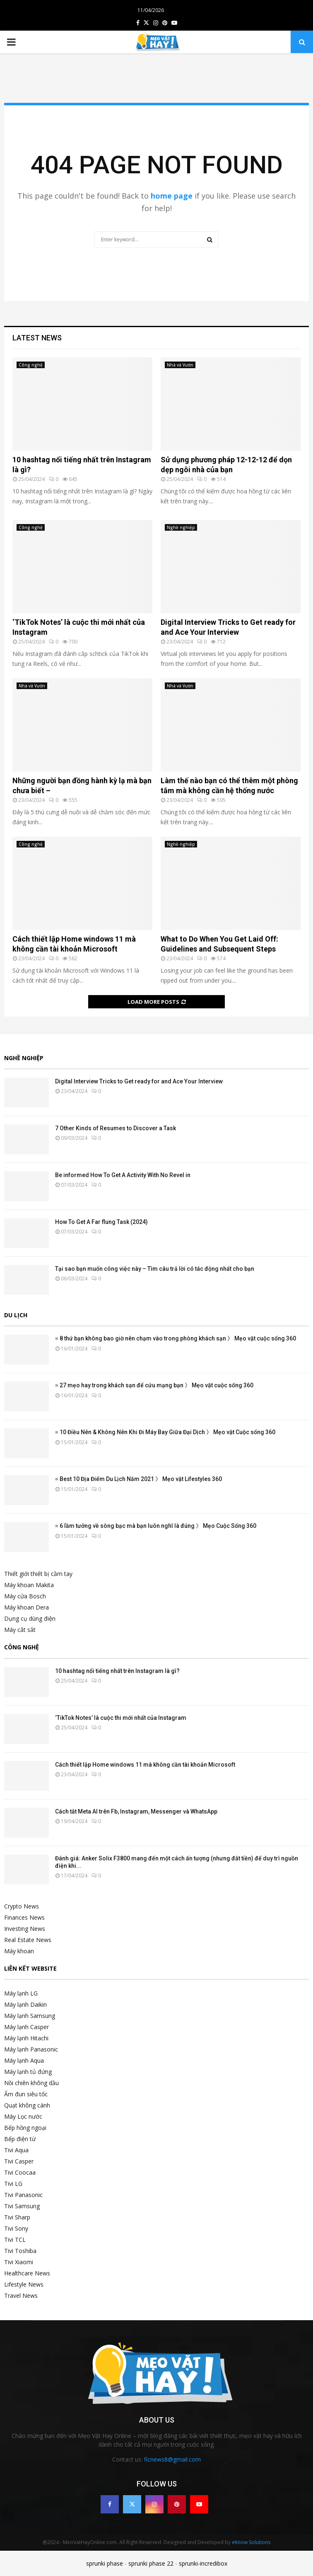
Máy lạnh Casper (26, 2027)
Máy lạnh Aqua (24, 2060)
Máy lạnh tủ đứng (28, 2072)
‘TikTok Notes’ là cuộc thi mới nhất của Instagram (120, 1717)
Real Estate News (27, 1940)
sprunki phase (104, 2563)
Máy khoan (19, 1951)
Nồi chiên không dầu (31, 2083)
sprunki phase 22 (150, 2563)
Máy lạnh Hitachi (26, 2038)
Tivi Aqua (16, 2150)
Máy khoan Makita (29, 1585)
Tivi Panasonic (23, 2195)
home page (172, 196)
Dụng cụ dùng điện (29, 1618)
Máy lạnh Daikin (25, 2004)
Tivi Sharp (17, 2217)
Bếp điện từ (20, 2139)
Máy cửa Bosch (25, 1596)
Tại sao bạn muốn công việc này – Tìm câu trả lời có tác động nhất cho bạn (154, 1268)
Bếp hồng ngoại (25, 2128)
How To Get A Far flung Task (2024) (101, 1222)
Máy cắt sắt (20, 1630)
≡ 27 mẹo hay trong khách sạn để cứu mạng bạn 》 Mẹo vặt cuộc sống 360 (154, 1385)
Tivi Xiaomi (18, 2262)
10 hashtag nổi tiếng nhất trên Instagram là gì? (117, 1671)
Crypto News (21, 1906)
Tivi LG (13, 2184)
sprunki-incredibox (203, 2563)
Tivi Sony (16, 2228)
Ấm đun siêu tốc (26, 2094)
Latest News (37, 337)
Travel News (21, 2295)
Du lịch (15, 1315)
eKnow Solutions (251, 2542)
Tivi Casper (19, 2161)
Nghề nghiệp (181, 527)
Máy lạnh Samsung (29, 2016)
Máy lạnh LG (21, 1993)
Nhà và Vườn (180, 365)
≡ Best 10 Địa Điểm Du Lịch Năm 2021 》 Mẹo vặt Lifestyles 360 (138, 1479)
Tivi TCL (15, 2239)
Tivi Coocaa (20, 2172)
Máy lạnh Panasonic (31, 2049)
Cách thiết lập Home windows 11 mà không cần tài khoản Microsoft (145, 1764)
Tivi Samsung (22, 2206)
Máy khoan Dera (26, 1607)
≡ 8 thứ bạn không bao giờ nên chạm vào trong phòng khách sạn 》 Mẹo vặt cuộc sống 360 (175, 1338)
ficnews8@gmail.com (172, 2459)
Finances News (24, 1917)
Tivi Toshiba (20, 2251)
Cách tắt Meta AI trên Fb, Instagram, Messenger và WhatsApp (136, 1811)
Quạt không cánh (27, 2105)
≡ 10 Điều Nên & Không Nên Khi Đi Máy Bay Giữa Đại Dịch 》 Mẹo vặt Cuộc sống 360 (165, 1432)
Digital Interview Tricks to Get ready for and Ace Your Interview (139, 1081)
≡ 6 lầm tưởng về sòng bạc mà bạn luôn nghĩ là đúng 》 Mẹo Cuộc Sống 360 (155, 1525)
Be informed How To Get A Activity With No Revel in (122, 1175)
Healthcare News (27, 2273)
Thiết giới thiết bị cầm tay (38, 1574)
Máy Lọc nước (23, 2116)
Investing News (24, 1929)
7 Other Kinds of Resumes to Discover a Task (115, 1128)
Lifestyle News (23, 2284)
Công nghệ (31, 365)
